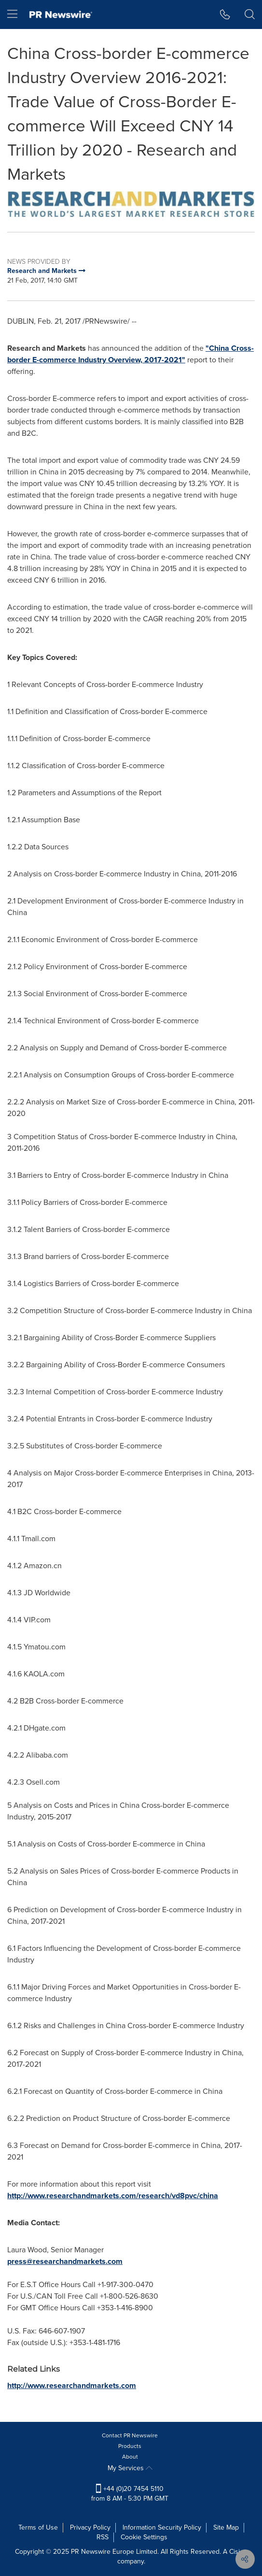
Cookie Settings (144, 2537)
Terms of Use (38, 2527)
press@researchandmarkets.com (65, 2261)
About (130, 2456)
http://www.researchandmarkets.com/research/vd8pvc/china (112, 2195)
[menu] (12, 14)
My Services (130, 2468)
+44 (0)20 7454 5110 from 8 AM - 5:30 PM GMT (129, 2494)
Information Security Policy (162, 2527)
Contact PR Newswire (130, 2435)
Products (129, 2446)
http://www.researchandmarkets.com (71, 2385)
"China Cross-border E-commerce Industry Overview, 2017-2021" (130, 354)
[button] (225, 14)
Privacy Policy (90, 2527)
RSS (103, 2537)
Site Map (226, 2527)
